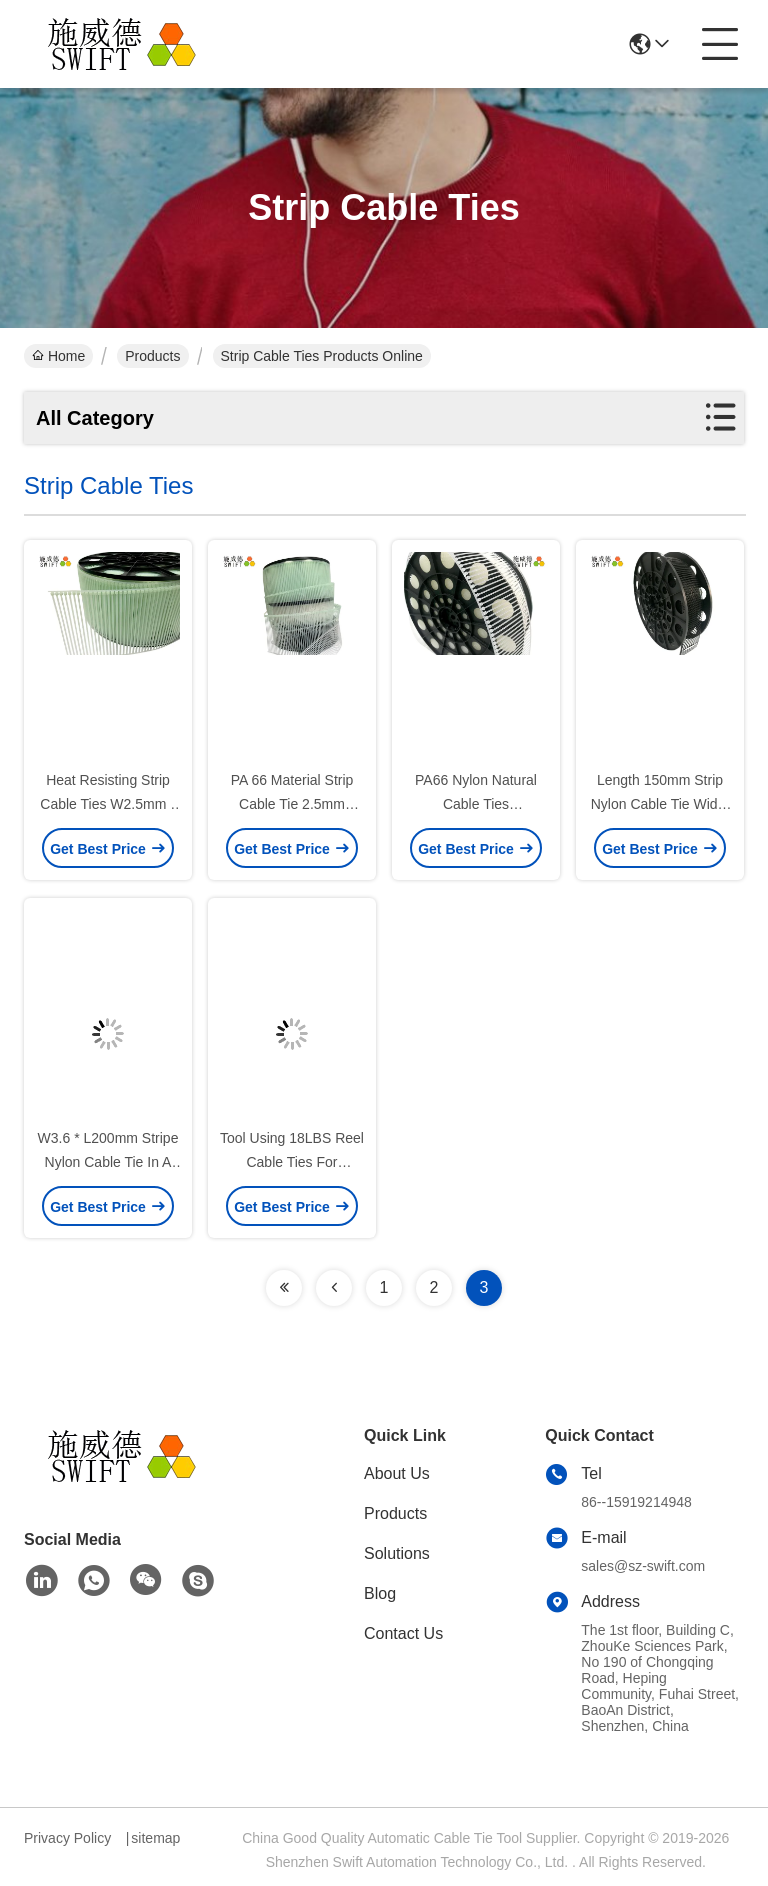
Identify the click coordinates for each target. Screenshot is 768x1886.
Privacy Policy (67, 1838)
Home (58, 356)
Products (152, 356)
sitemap (155, 1838)
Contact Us (403, 1633)
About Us (397, 1473)
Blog (380, 1593)
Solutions (397, 1553)
